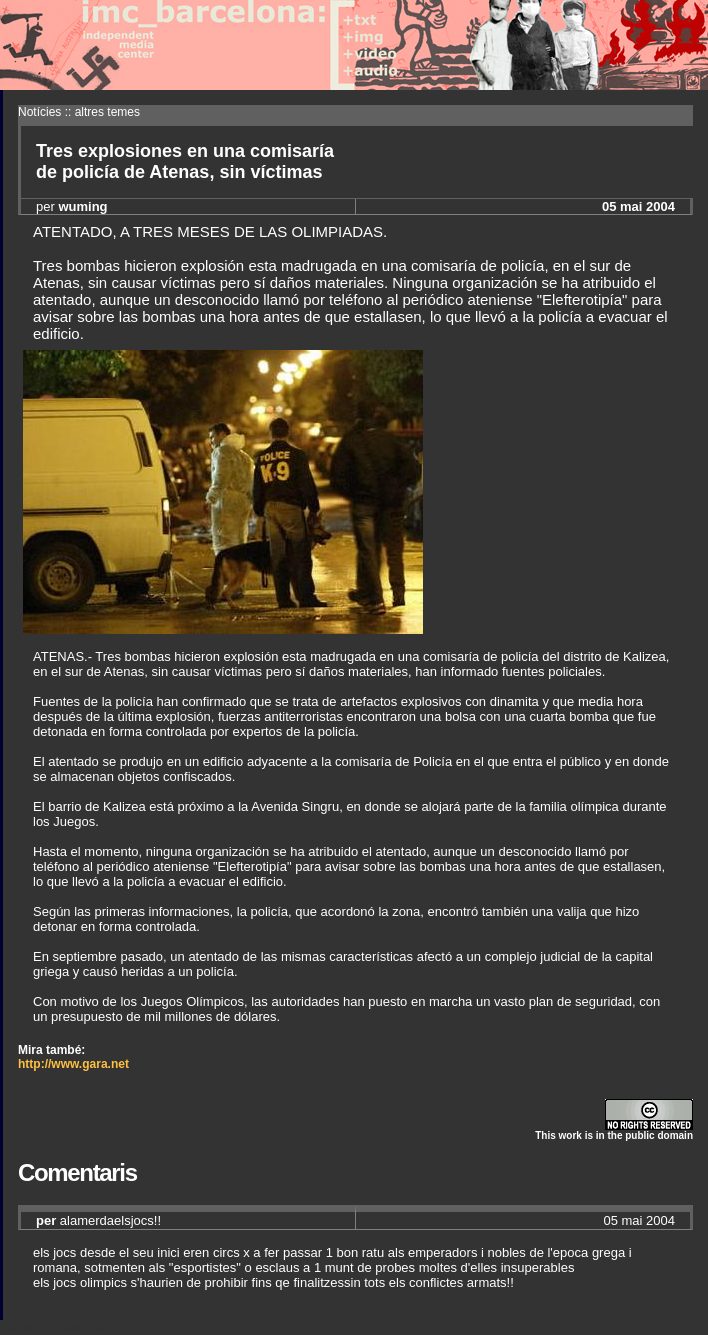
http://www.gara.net (73, 1064)
